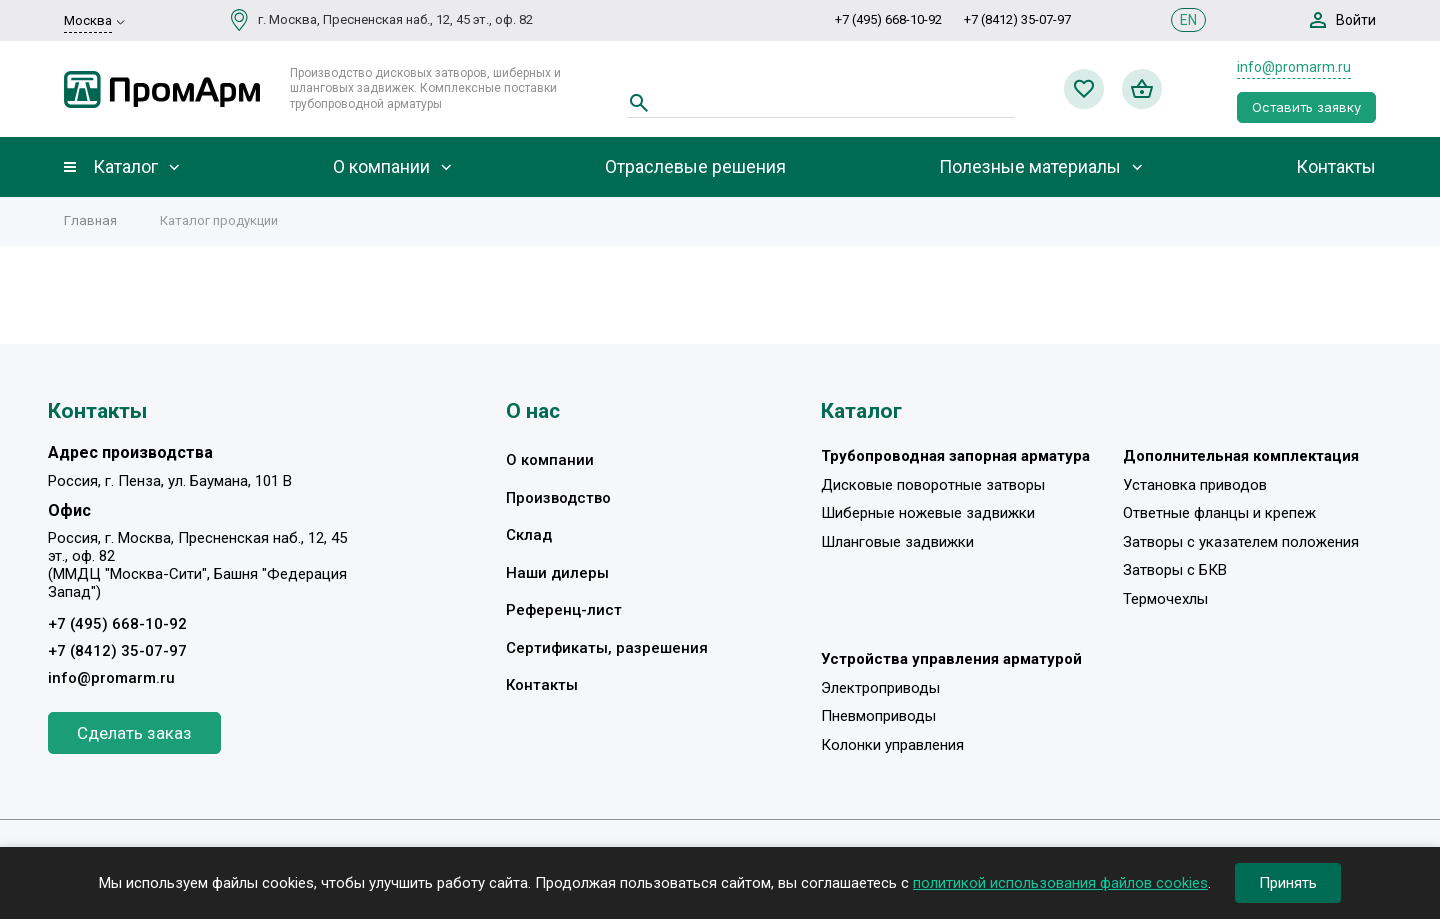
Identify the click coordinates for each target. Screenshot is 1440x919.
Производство (558, 498)
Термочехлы (1165, 599)
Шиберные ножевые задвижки (928, 513)
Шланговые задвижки (897, 542)
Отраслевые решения (695, 167)
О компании (381, 167)
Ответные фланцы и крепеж (1219, 513)
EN (1188, 20)
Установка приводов (1195, 485)
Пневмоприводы (878, 716)
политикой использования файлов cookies (1060, 883)
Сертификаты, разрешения (607, 648)
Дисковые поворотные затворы (933, 485)
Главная (90, 220)
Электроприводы (880, 688)
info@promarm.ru (1294, 67)
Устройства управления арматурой (951, 659)
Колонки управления (892, 745)
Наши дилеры (557, 573)
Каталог (125, 167)
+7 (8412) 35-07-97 (1017, 19)
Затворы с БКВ (1175, 570)
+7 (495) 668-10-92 (888, 19)
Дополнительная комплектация (1241, 456)
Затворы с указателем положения (1241, 542)
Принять (1288, 883)
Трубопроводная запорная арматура (955, 456)
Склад (529, 535)
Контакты (1336, 167)
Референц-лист (564, 610)
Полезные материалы (1030, 167)
